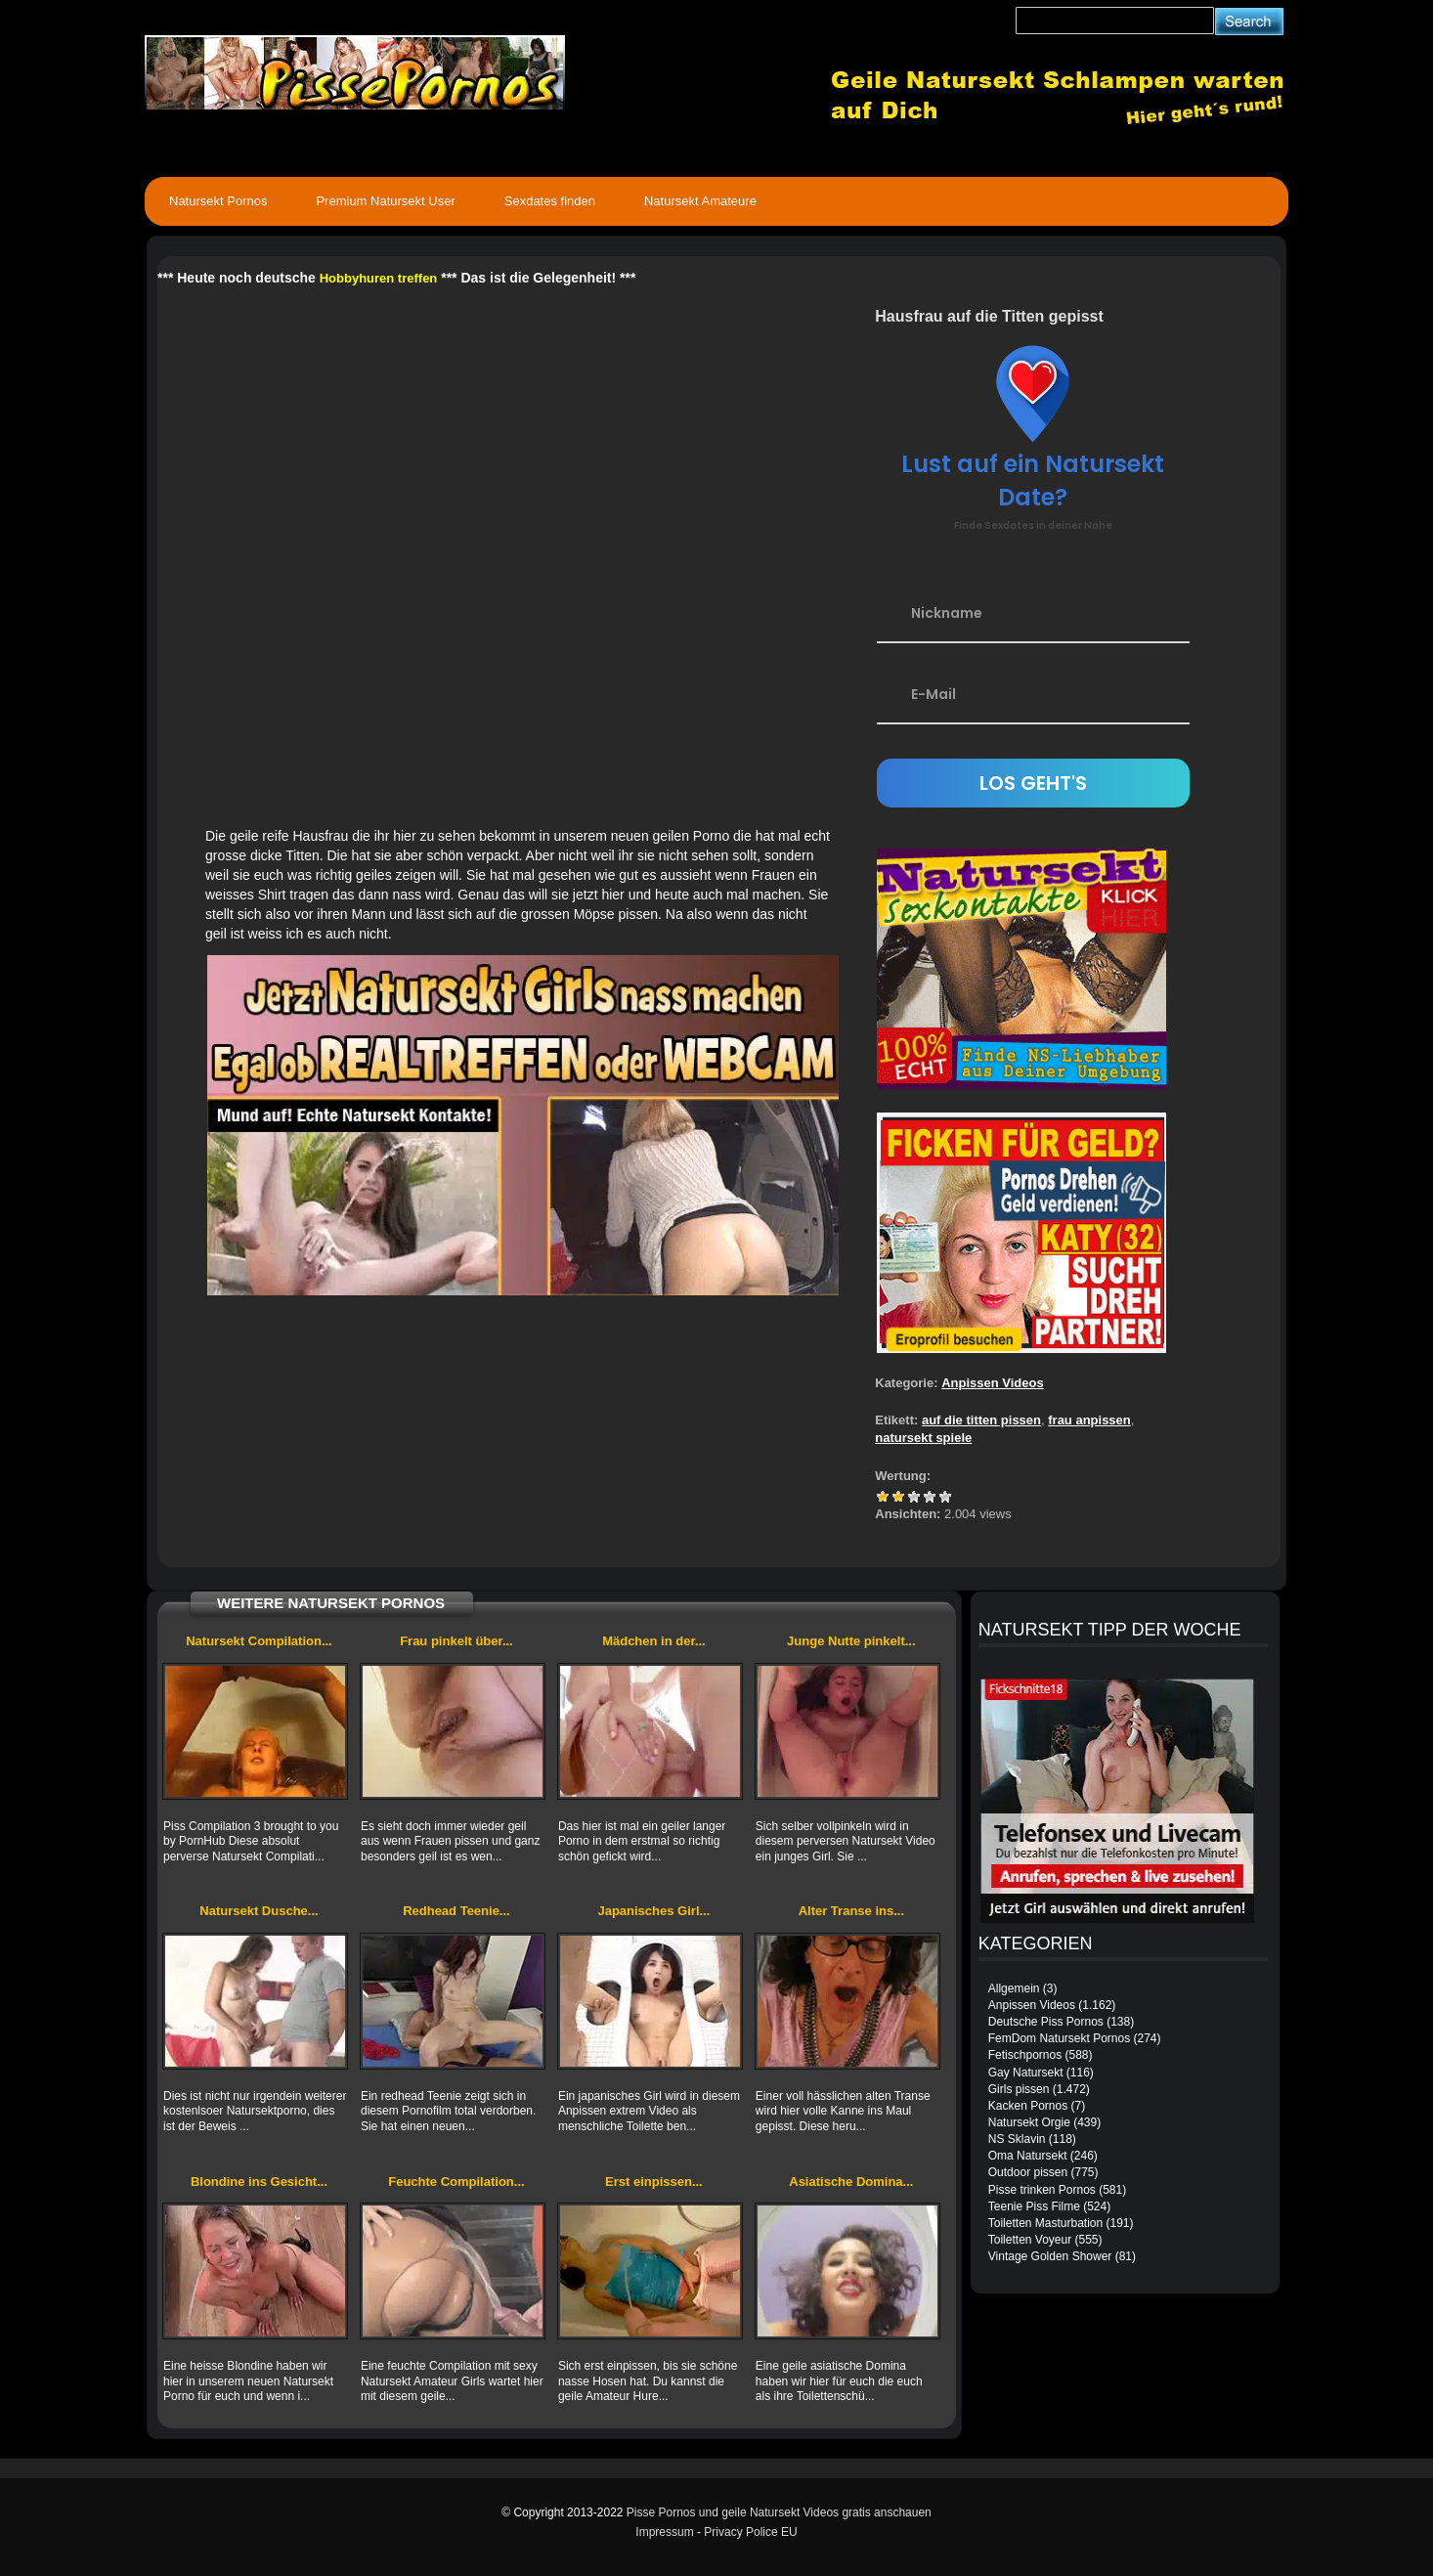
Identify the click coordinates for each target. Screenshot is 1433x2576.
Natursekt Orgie (1029, 2122)
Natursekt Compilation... (259, 1641)
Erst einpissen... (654, 2181)
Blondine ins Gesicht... (259, 2181)
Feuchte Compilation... (456, 2181)
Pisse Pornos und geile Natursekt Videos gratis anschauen (779, 2512)
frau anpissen (1089, 1420)
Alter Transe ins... (851, 1910)
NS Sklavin (1017, 2139)
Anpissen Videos (992, 1382)
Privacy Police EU (750, 2532)
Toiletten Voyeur (1029, 2240)
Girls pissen (1019, 2089)
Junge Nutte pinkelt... (851, 1641)
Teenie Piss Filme (1034, 2206)
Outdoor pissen (1027, 2172)
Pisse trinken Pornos (1042, 2190)
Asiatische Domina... (851, 2181)
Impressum (664, 2532)
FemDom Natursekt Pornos (1059, 2038)
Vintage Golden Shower (1050, 2256)
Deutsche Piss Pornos (1046, 2022)
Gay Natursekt (1026, 2072)
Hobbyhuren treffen (379, 278)
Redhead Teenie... (456, 1910)
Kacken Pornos (1027, 2106)
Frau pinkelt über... (456, 1641)
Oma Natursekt (1027, 2155)
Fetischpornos (1025, 2055)
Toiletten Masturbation (1045, 2223)
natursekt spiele (923, 1437)
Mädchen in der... (653, 1641)
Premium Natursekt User (385, 201)
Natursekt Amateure (700, 201)
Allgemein (1014, 1988)
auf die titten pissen (981, 1420)
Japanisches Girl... (653, 1910)
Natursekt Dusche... (258, 1910)
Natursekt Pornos (218, 201)
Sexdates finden (549, 201)
